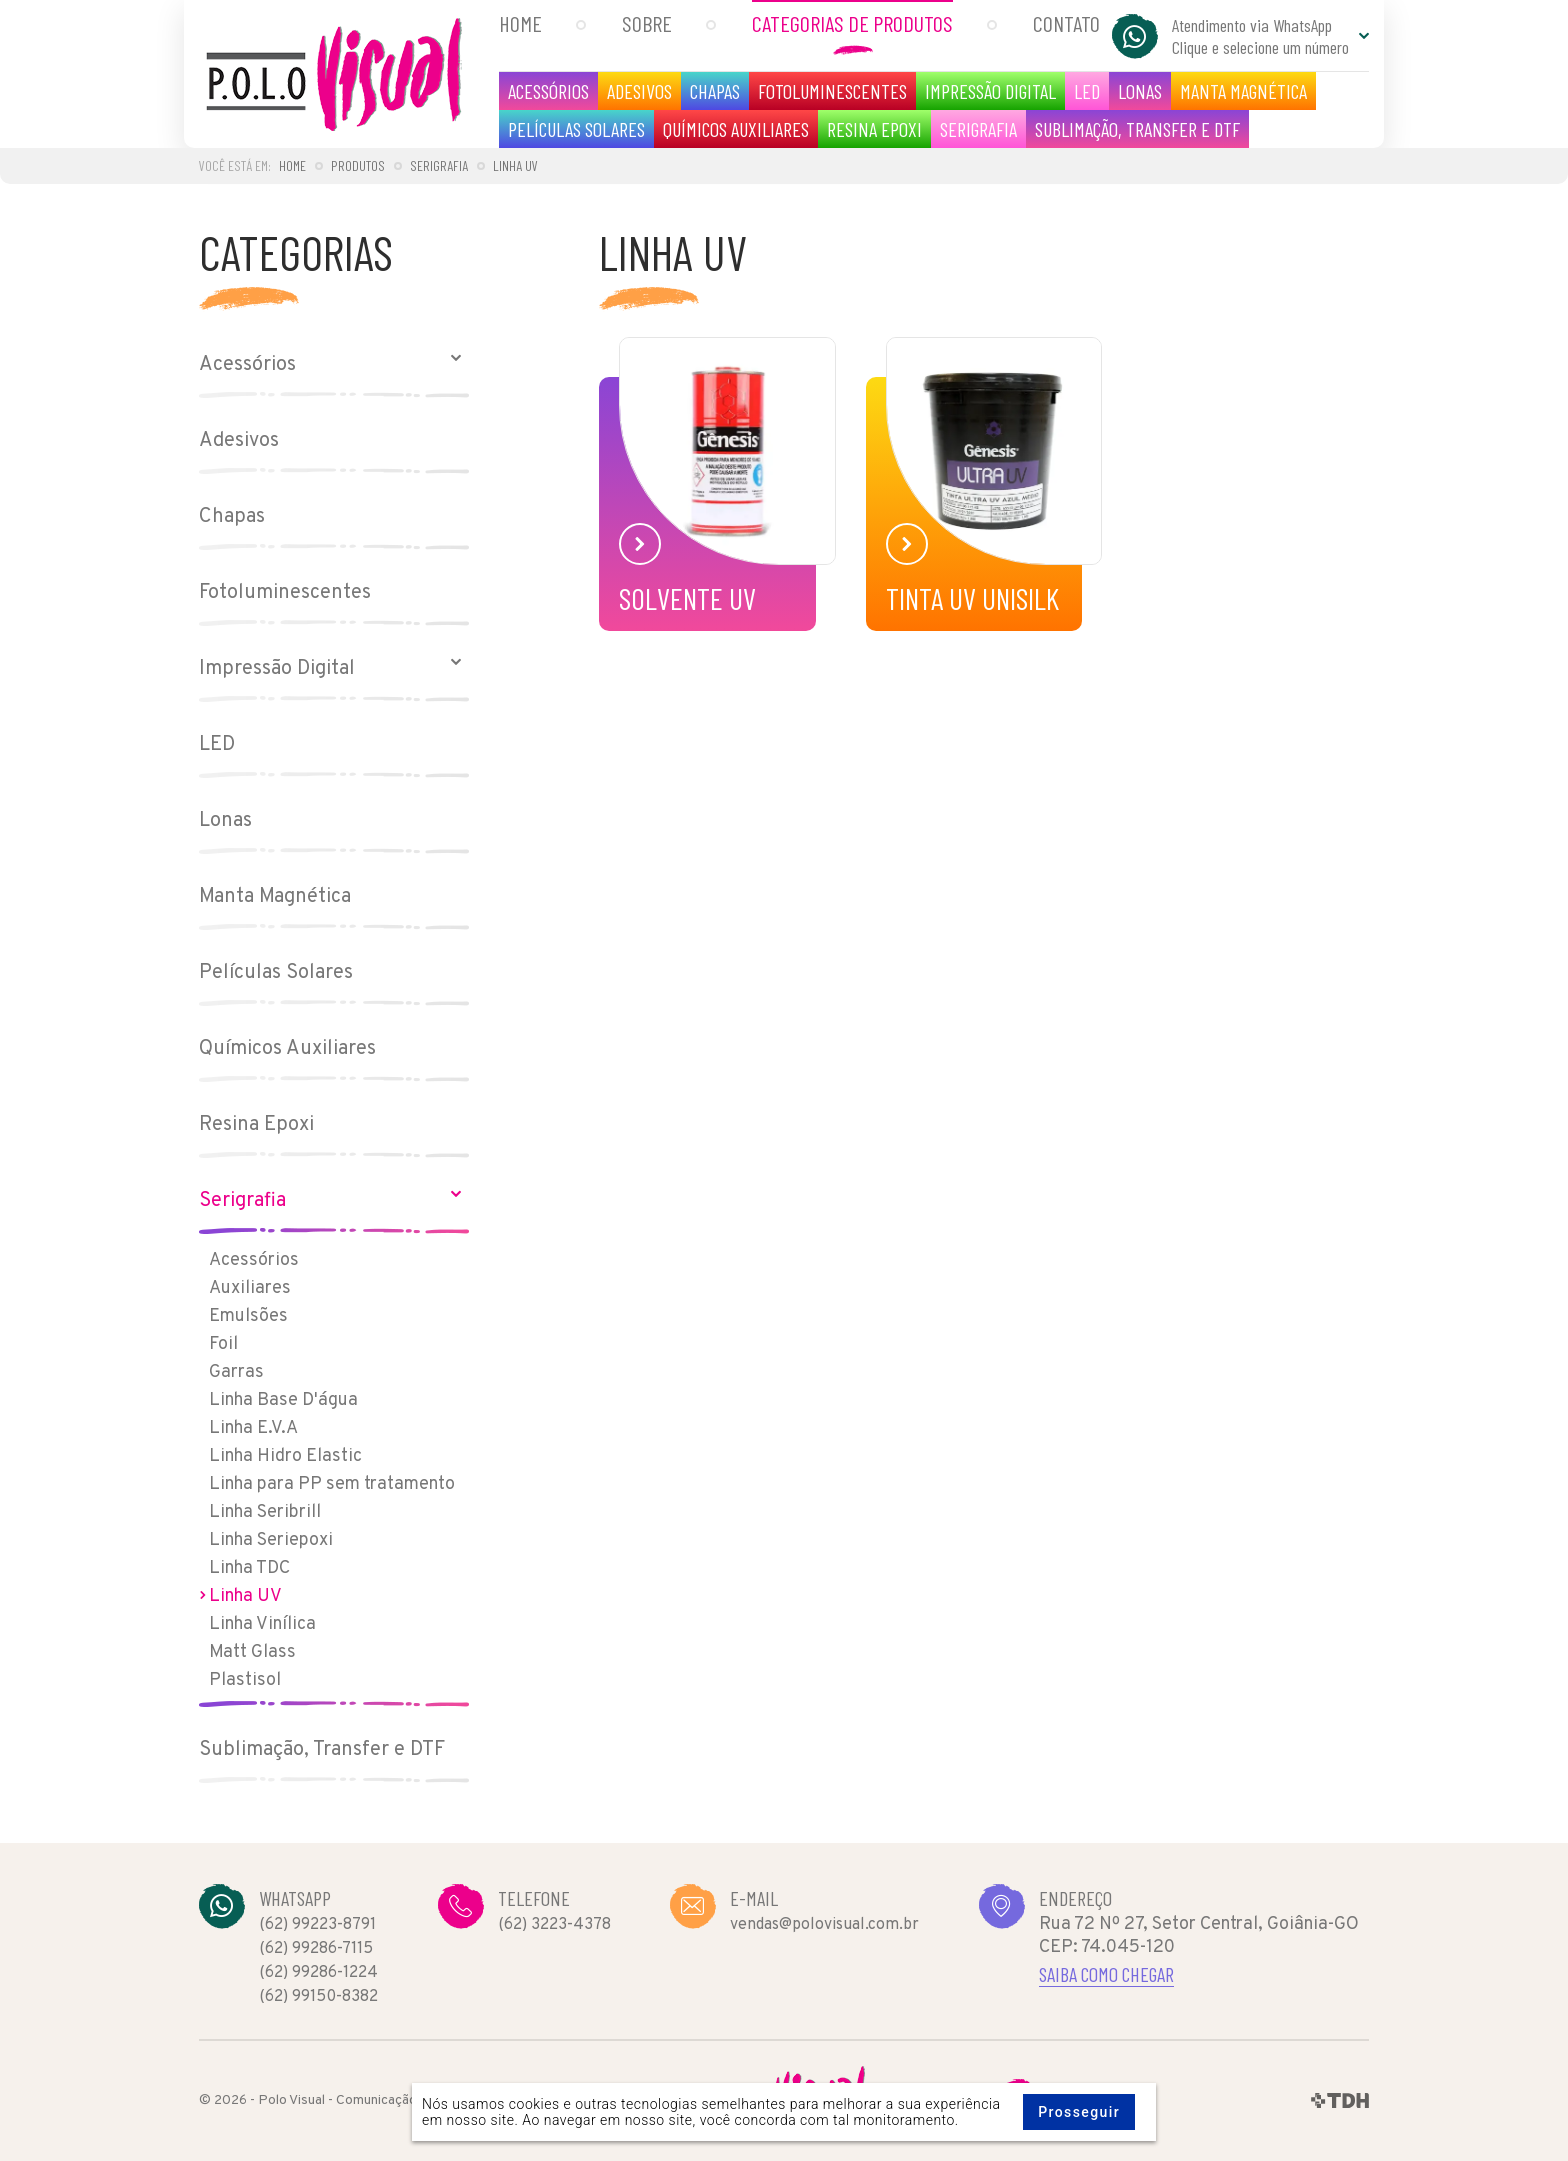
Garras (236, 1372)
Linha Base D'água (283, 1400)
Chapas (715, 91)
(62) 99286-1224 (318, 1973)
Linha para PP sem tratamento (332, 1484)
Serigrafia (978, 129)
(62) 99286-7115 (316, 1949)
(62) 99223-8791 (317, 1925)
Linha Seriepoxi (271, 1540)
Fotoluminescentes (832, 91)
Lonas (1140, 91)
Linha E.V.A (253, 1428)
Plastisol (245, 1680)
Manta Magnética (1243, 91)
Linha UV (245, 1596)
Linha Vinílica (262, 1624)
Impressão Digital (990, 91)
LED (1087, 91)
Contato (1066, 23)
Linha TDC (249, 1568)
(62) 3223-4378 (554, 1925)
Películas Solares (576, 129)
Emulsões (248, 1316)
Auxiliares (250, 1288)
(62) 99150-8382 (318, 1997)
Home (520, 23)
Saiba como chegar (1106, 1974)
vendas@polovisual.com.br (824, 1925)
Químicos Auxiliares (736, 129)
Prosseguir (1079, 2112)
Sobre (647, 23)
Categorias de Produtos (852, 23)
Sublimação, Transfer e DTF (1137, 129)
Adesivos (639, 91)
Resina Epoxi (874, 129)
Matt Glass (252, 1652)
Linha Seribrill (265, 1512)
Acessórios (548, 91)
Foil (223, 1344)
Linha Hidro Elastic (285, 1456)
